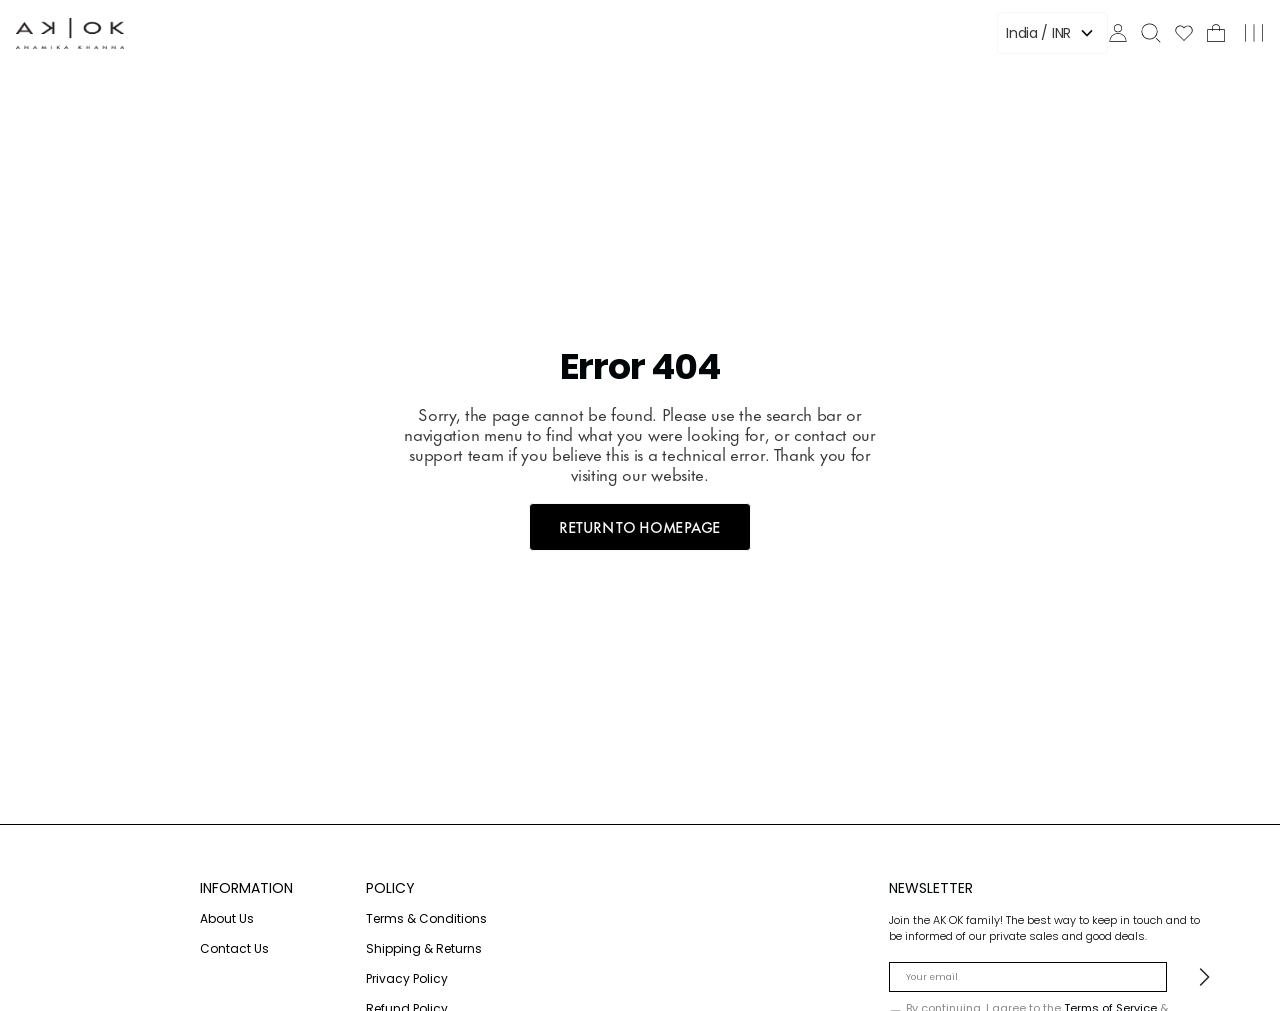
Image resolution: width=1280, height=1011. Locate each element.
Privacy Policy (407, 978)
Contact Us (234, 948)
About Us (227, 918)
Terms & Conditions (426, 918)
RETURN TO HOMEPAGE (640, 526)
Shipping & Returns (424, 948)
